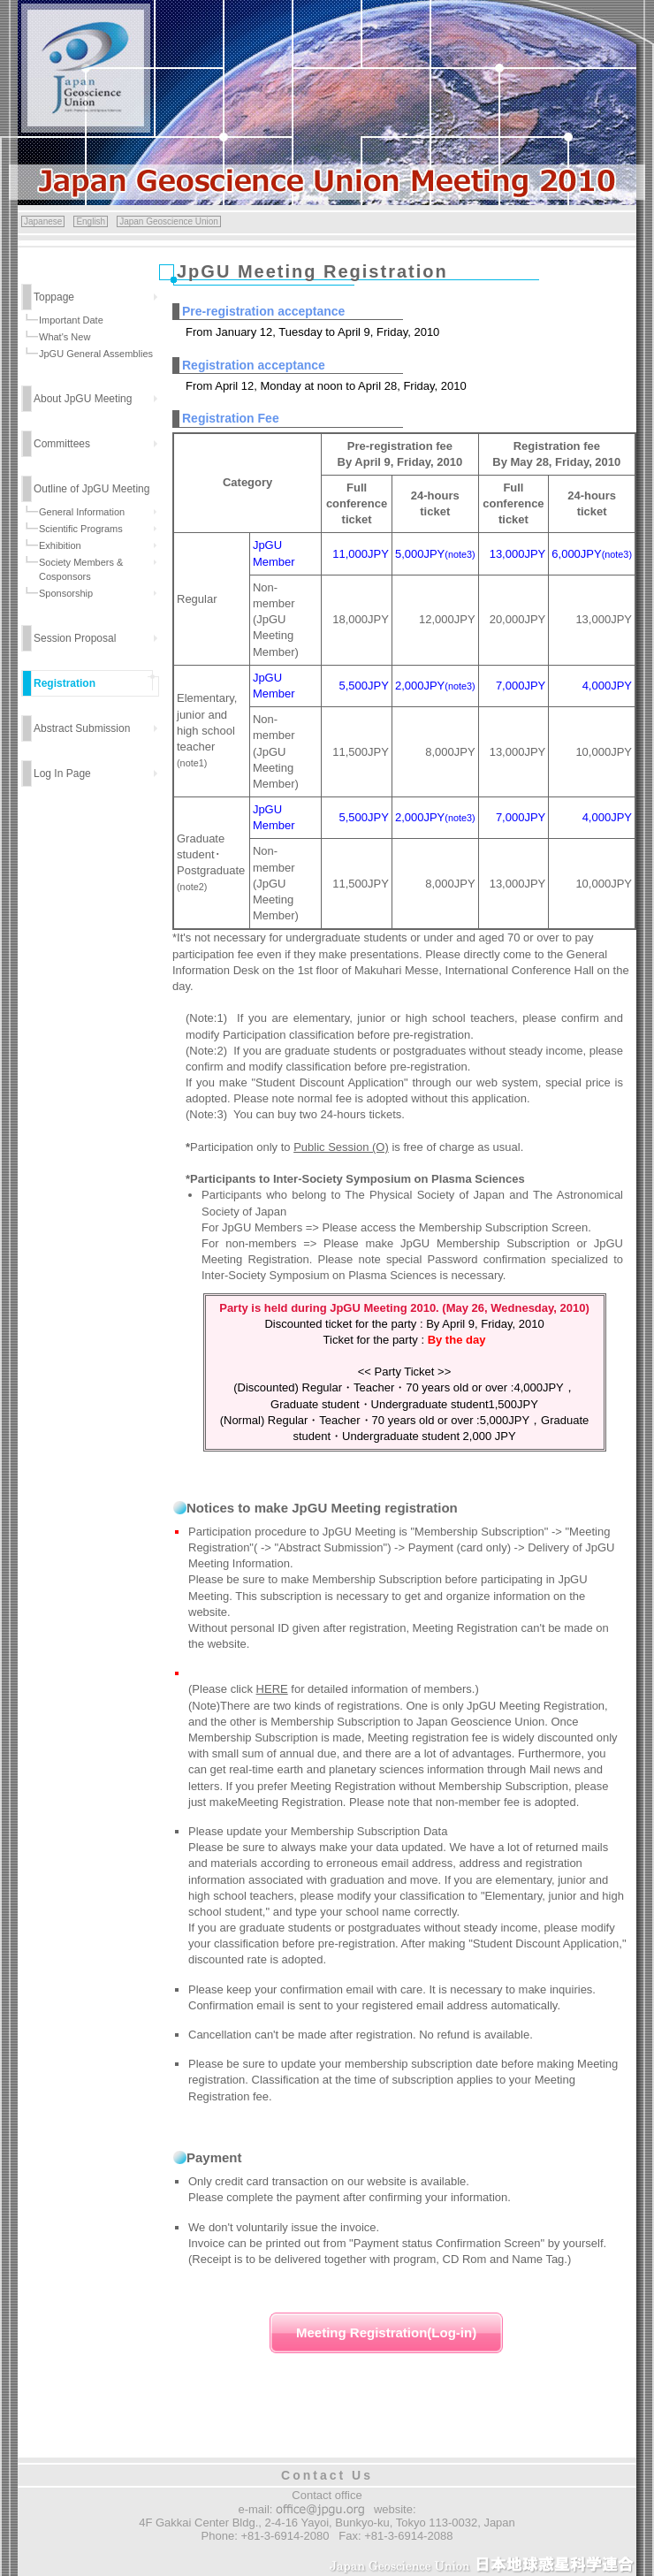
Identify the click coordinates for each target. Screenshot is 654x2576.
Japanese (43, 221)
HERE (272, 1689)
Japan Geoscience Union (168, 221)
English (90, 221)
